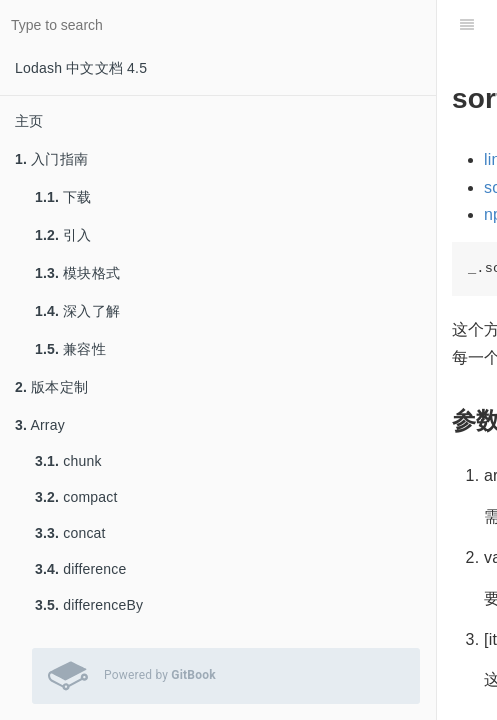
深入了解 (77, 311)
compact (76, 497)
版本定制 (51, 387)
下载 (63, 197)
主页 (29, 121)
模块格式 (77, 273)
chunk (68, 461)
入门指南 (51, 159)
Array (40, 425)
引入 (63, 235)
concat (70, 533)
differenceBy (89, 605)
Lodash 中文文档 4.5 (81, 68)
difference (80, 569)
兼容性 (70, 349)
